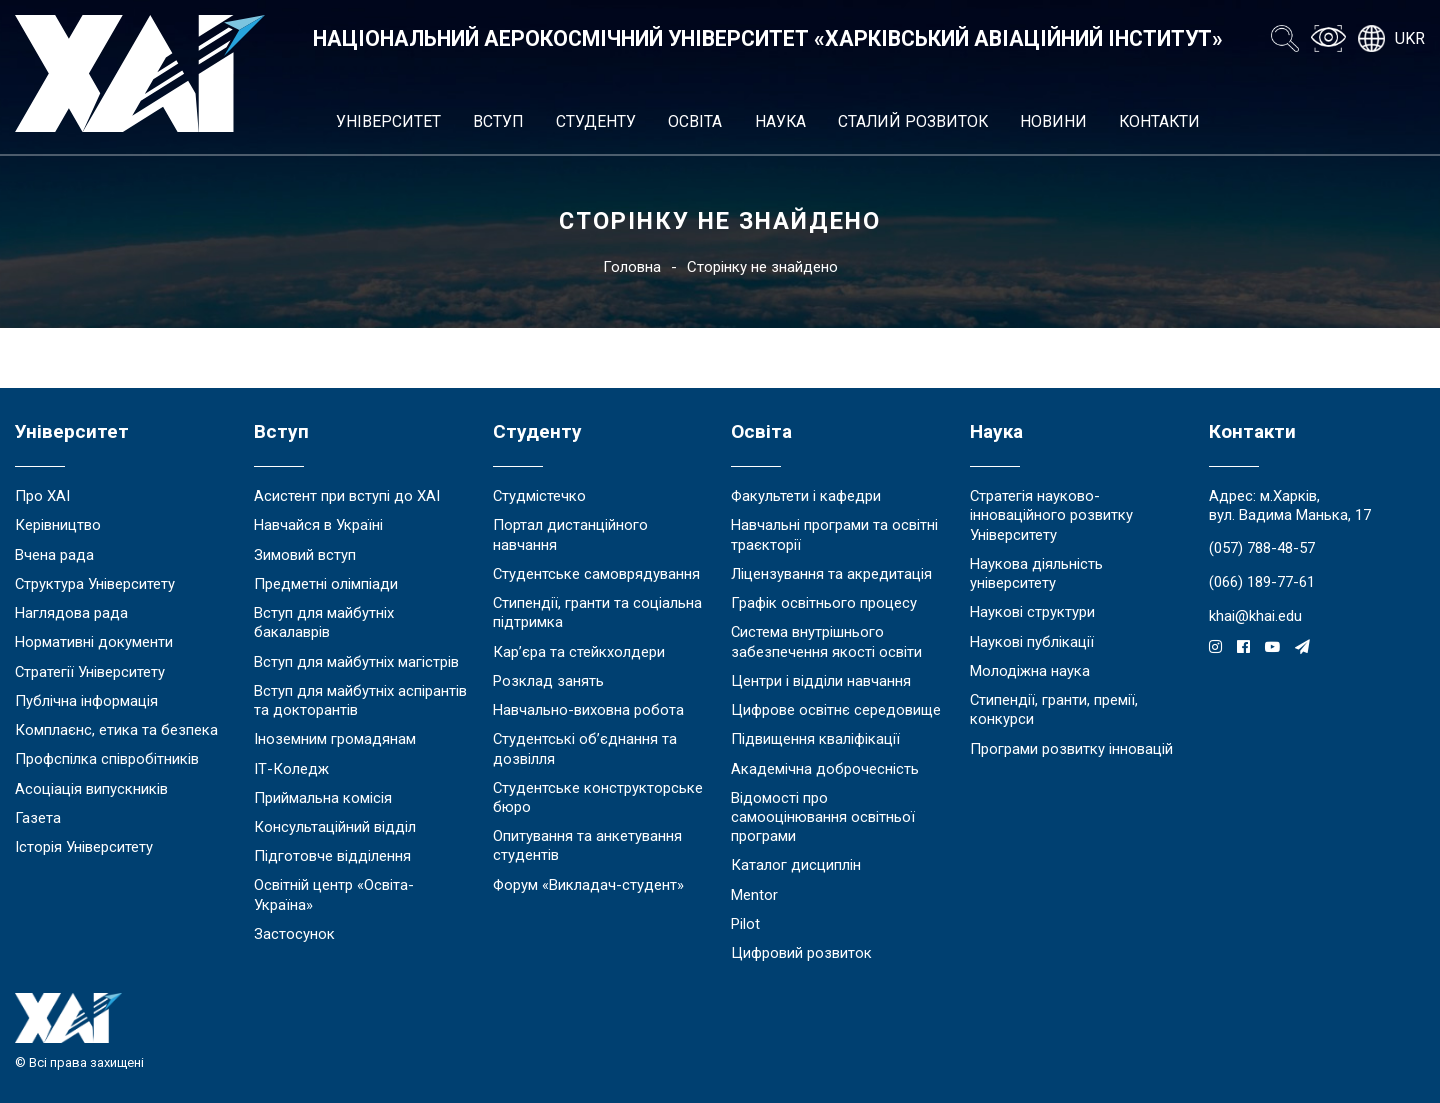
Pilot (745, 924)
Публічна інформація (86, 701)
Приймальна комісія (323, 798)
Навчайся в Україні (318, 525)
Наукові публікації (1032, 642)
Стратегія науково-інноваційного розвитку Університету (1051, 515)
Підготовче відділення (332, 856)
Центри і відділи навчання (821, 681)
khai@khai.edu (1255, 616)
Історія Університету (84, 847)
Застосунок (294, 934)
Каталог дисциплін (796, 865)
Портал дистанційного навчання (570, 534)
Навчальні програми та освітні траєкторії (834, 534)
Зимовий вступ (305, 555)
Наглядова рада (71, 613)
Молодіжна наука (1030, 671)
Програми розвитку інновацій (1071, 749)
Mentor (754, 895)
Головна (632, 267)
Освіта (695, 121)
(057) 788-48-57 (1262, 548)
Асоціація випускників (91, 789)
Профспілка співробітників (107, 759)
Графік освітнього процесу (824, 603)
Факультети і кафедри (806, 496)
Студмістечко (539, 496)
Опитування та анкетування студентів (587, 845)
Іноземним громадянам (335, 739)
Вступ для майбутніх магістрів (356, 662)
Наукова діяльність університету (1036, 573)
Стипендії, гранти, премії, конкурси (1054, 709)
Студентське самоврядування (596, 574)
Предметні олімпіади (326, 584)
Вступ (498, 121)
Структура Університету (95, 584)
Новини (1053, 121)
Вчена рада (54, 555)
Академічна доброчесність (825, 769)
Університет (388, 121)
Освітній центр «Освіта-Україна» (334, 894)
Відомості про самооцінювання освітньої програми (823, 817)
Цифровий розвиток (801, 953)
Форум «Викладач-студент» (588, 885)
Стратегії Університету (90, 672)
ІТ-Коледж (291, 769)
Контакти (1159, 121)
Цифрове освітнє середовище (836, 710)
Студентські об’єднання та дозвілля (585, 748)
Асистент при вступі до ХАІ (347, 496)
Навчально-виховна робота (588, 710)
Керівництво (58, 525)
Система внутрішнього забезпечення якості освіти (826, 641)
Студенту (596, 121)
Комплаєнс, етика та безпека (116, 730)
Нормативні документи (94, 642)
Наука (780, 121)
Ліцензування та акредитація (831, 574)
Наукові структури (1032, 612)
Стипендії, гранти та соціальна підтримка (597, 612)
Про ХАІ (42, 496)
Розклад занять (548, 681)
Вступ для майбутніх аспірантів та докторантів (360, 700)
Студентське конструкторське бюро (598, 797)
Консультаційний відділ (335, 827)
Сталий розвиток (913, 121)
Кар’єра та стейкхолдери (579, 652)
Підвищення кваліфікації (815, 739)
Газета (38, 818)
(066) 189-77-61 (1262, 582)
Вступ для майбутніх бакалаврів (324, 622)
